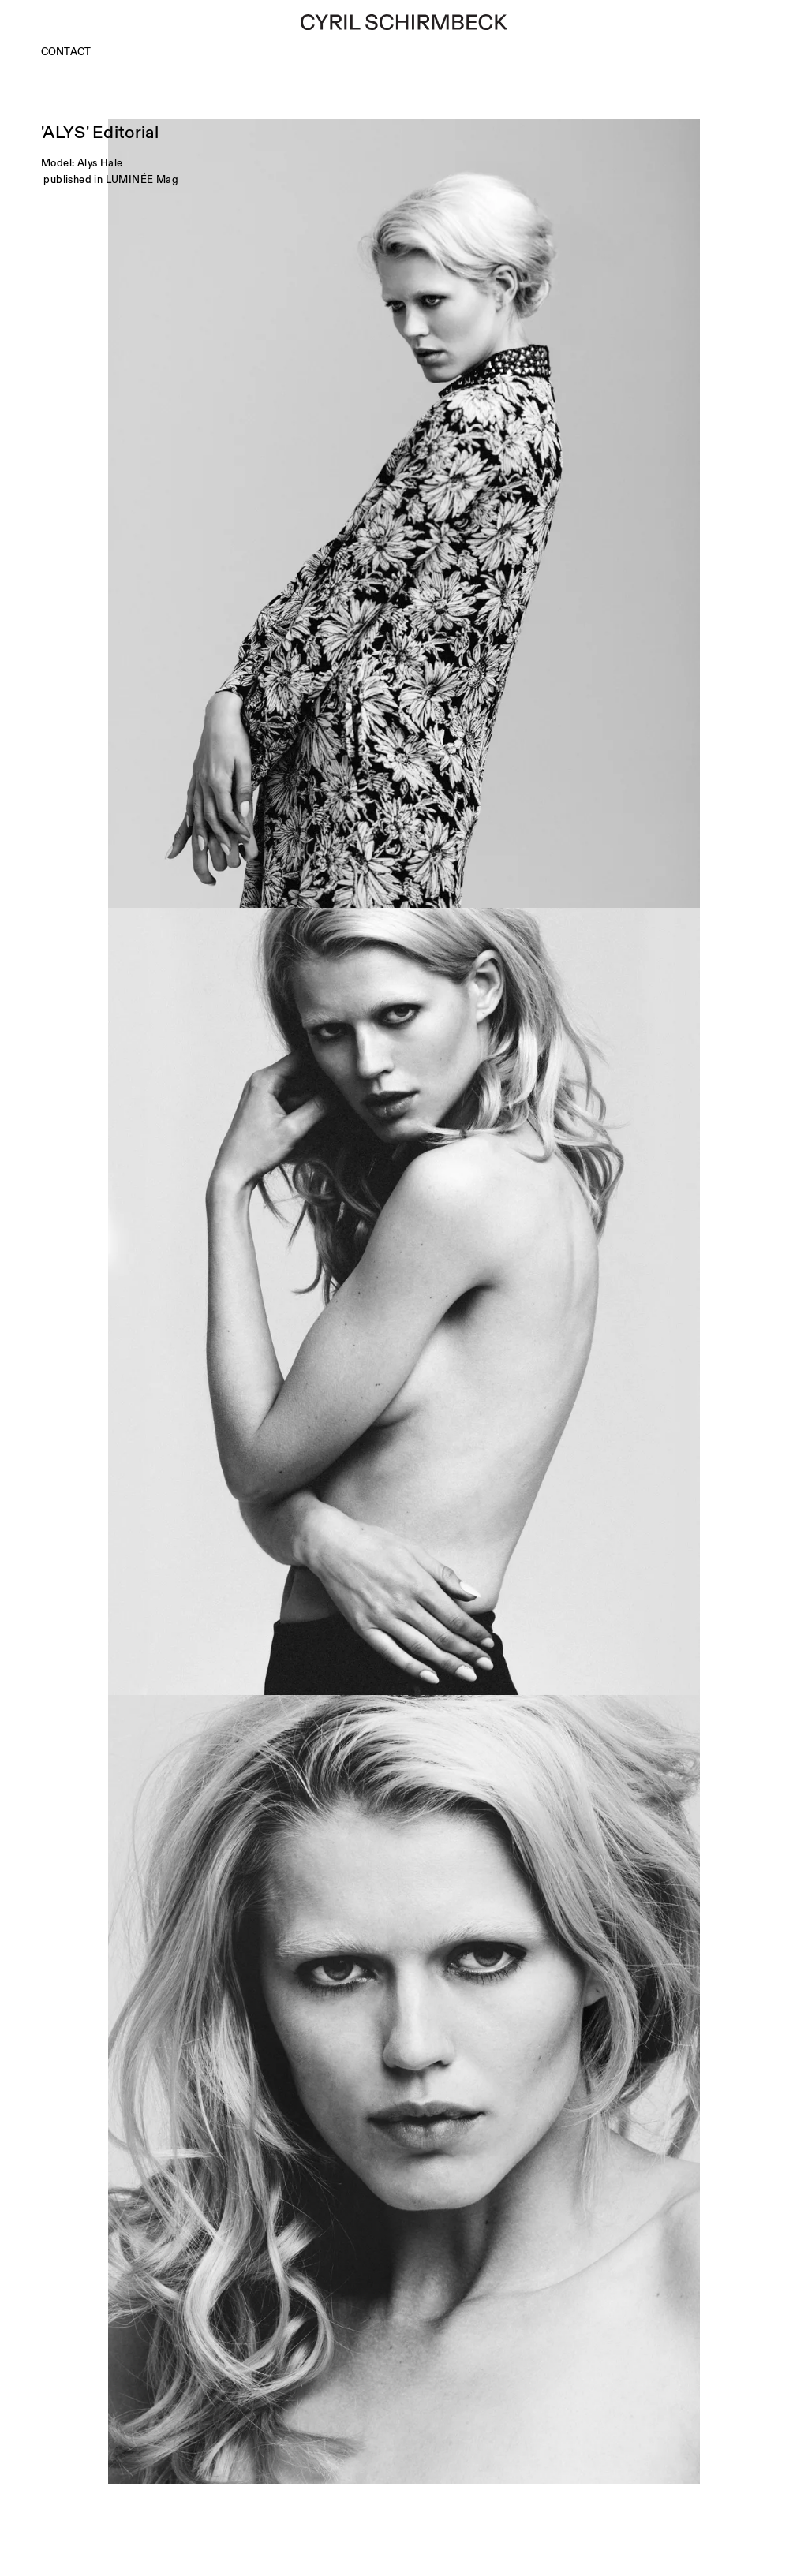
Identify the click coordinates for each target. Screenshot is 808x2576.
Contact (66, 52)
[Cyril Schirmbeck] (404, 22)
